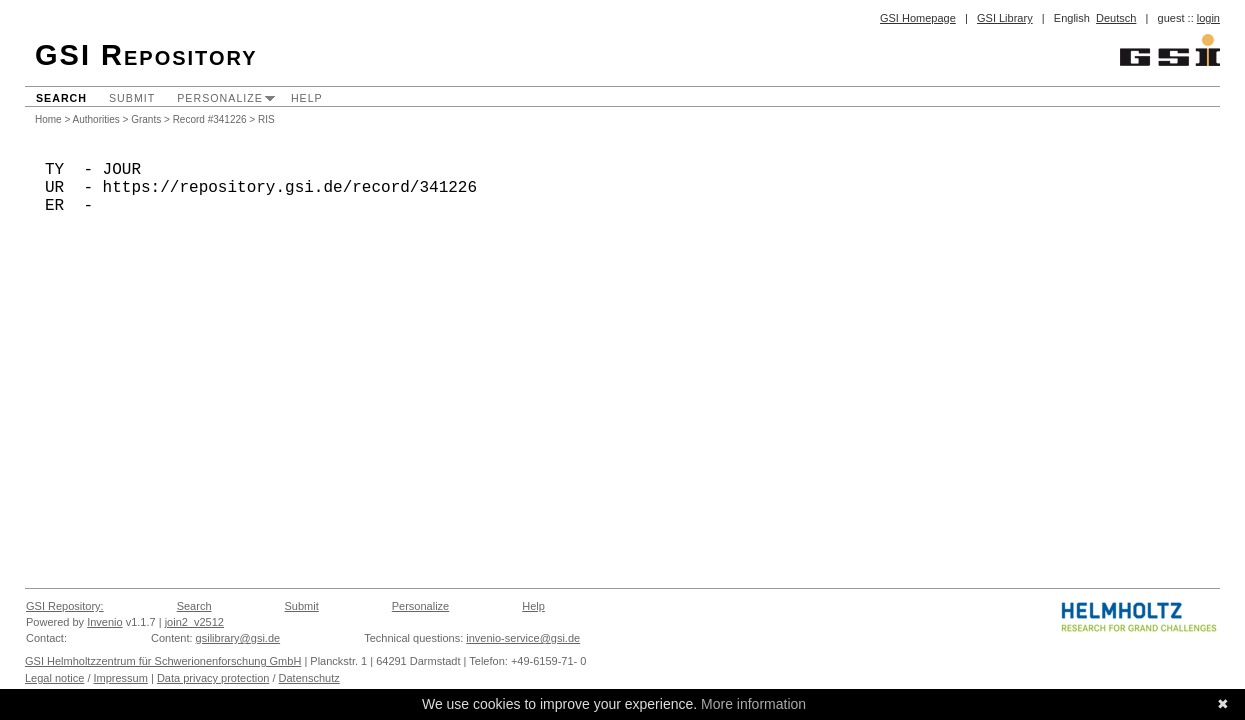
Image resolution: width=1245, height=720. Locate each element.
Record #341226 (210, 119)
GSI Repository (146, 55)
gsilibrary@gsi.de (238, 638)
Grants (146, 119)
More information (753, 704)
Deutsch (1116, 18)
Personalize (220, 98)
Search (61, 98)
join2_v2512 (194, 622)
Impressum (121, 678)
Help (307, 98)
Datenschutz (309, 678)
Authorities (96, 119)
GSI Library (1005, 18)
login (1208, 18)
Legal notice (54, 678)
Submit (132, 98)
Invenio (104, 622)
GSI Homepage (918, 18)
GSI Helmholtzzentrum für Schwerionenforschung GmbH (163, 661)
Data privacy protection (213, 678)
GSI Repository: (65, 606)
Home (48, 119)
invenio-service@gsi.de (523, 638)
